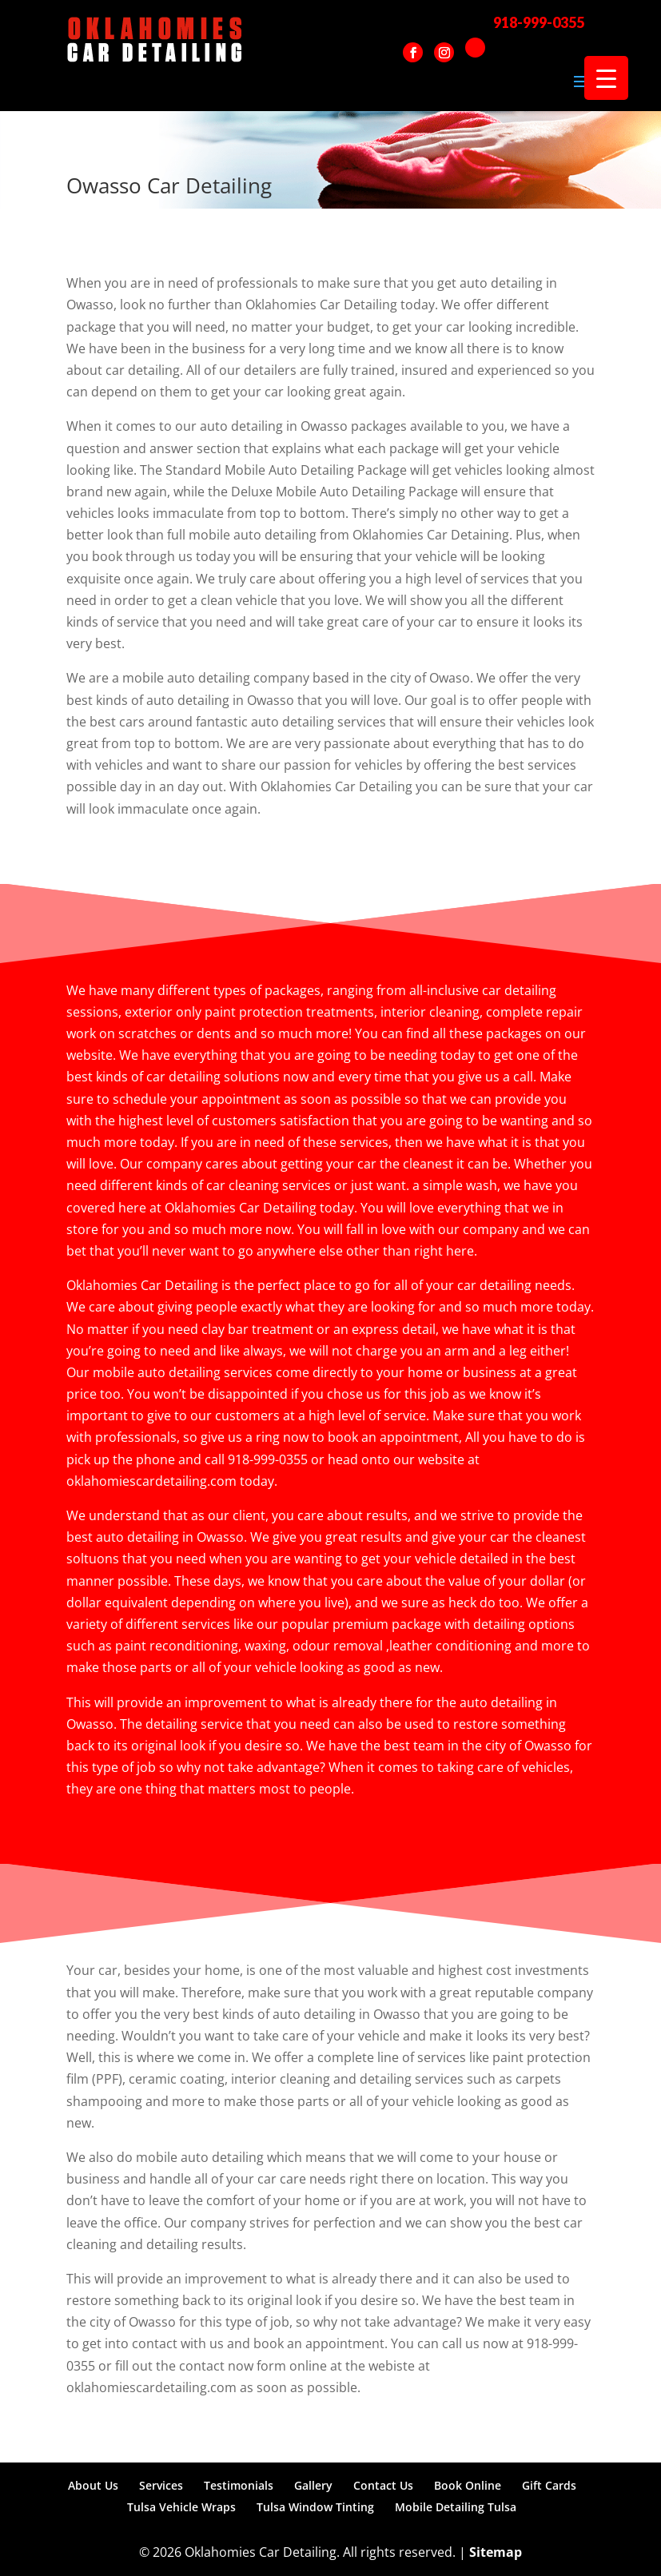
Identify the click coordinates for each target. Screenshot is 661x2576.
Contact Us (383, 2485)
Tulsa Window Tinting (315, 2506)
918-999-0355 (538, 22)
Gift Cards (549, 2485)
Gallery (313, 2485)
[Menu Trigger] (606, 78)
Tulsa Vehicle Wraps (181, 2506)
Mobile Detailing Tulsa (455, 2506)
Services (161, 2485)
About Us (93, 2485)
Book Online (467, 2485)
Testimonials (238, 2485)
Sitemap (495, 2552)
